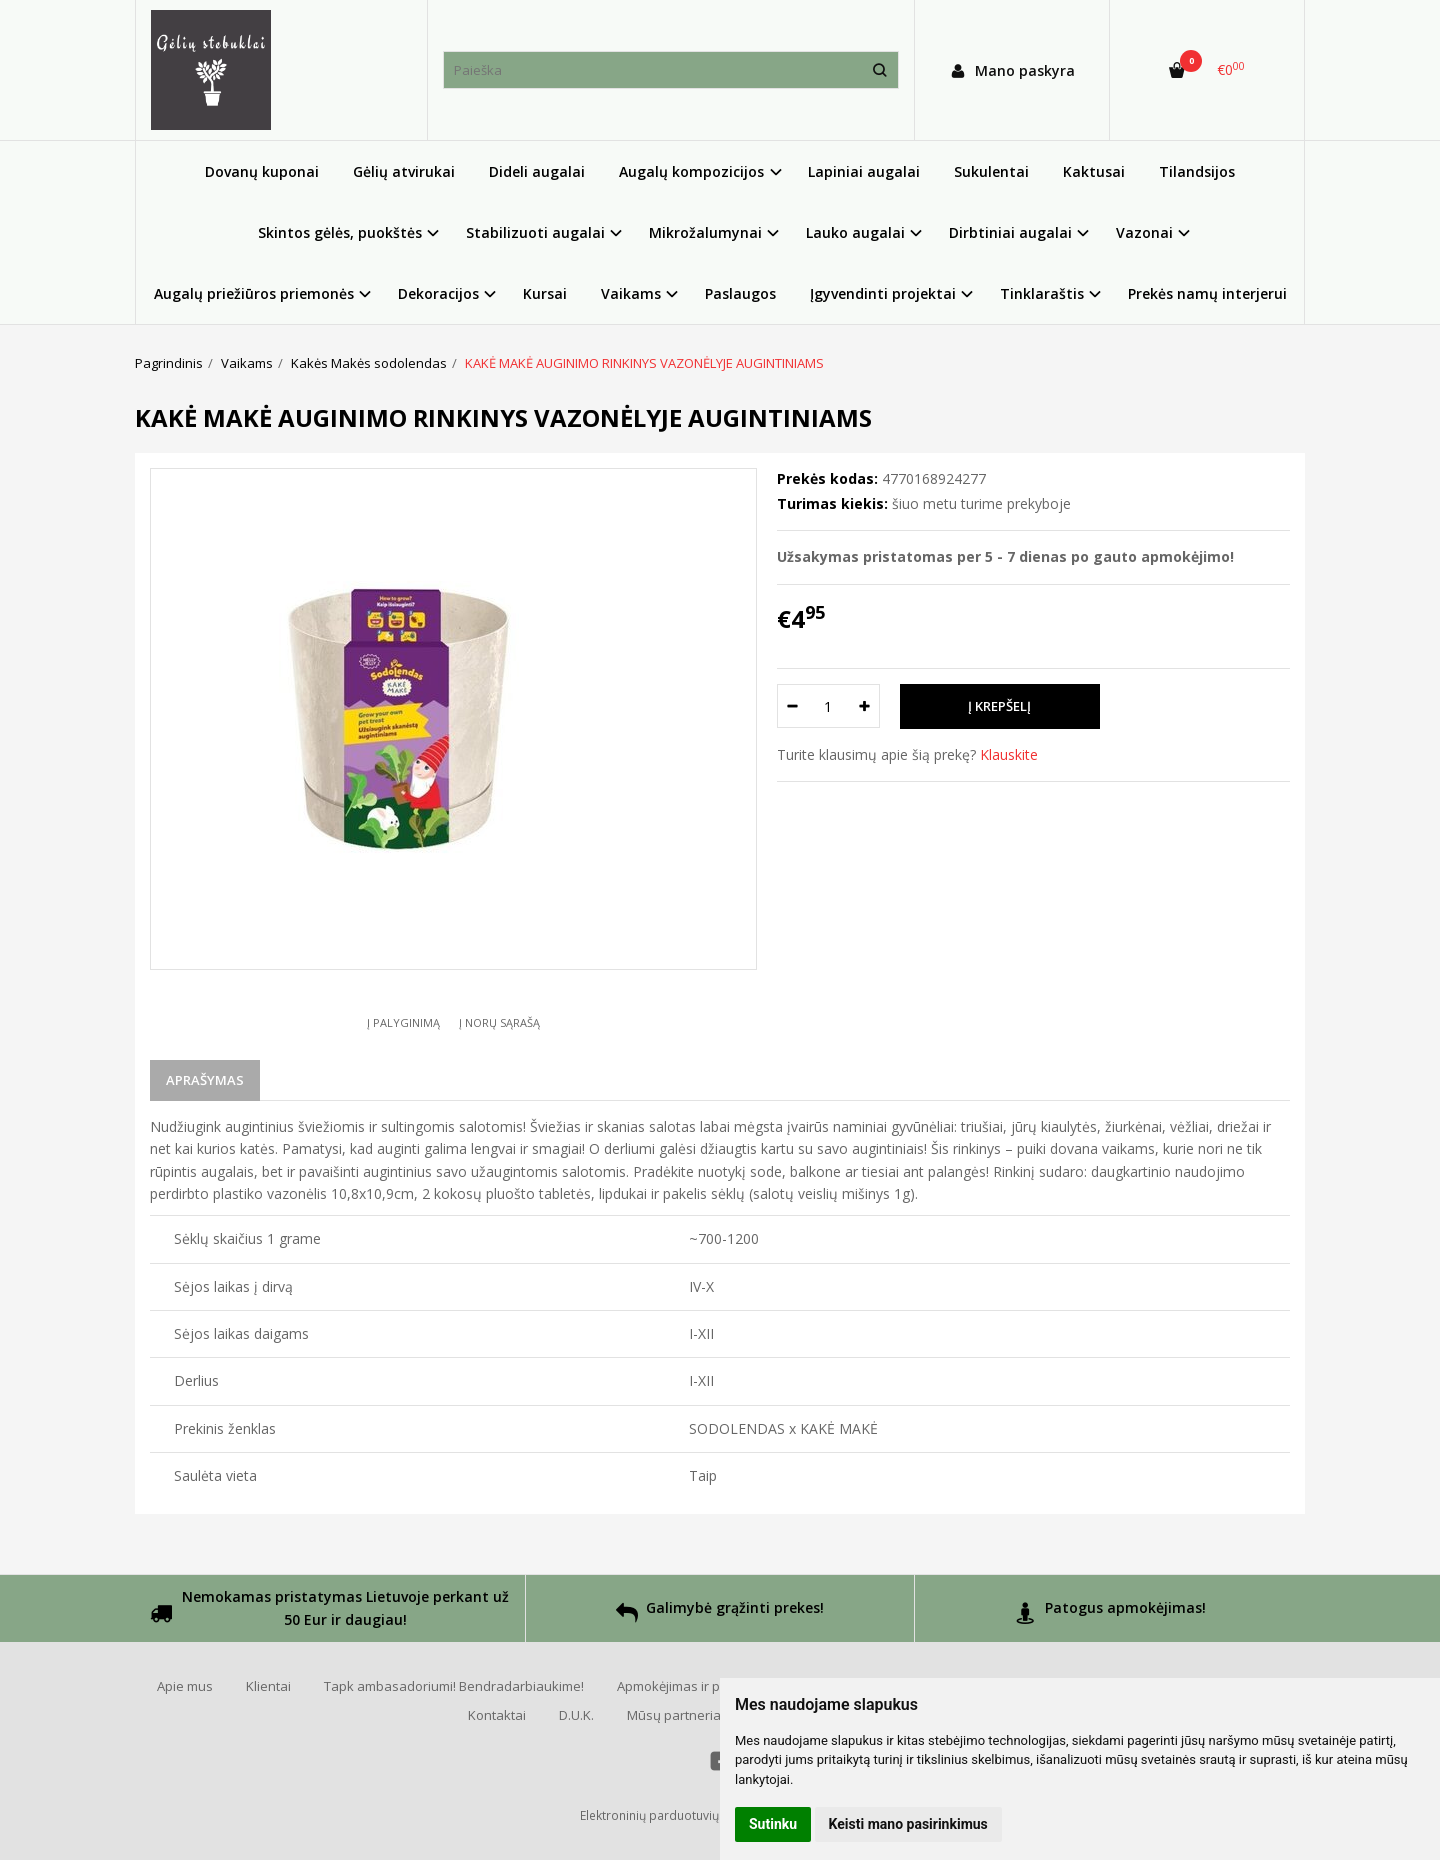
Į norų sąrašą (499, 1022)
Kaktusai (1094, 171)
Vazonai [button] (1144, 232)
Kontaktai (497, 1715)
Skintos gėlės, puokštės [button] (340, 232)
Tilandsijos (1197, 171)
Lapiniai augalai (864, 171)
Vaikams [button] (631, 293)
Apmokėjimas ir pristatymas (700, 1686)
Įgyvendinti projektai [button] (883, 293)
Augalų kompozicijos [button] (691, 171)
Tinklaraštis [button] (1042, 293)
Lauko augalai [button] (855, 232)
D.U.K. (576, 1715)
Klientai (268, 1686)
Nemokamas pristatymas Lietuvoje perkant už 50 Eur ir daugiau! (329, 1610)
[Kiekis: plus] (865, 706)
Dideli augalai (537, 171)
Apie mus (185, 1686)
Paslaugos (740, 293)
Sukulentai (991, 171)
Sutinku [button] (773, 1824)
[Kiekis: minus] (791, 706)
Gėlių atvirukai (404, 171)
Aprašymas (205, 1080)
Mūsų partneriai (675, 1715)
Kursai (545, 293)
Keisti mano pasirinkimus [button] (908, 1824)
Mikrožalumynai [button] (705, 232)
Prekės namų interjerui (1207, 293)
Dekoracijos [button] (438, 293)
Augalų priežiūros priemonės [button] (254, 293)
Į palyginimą (403, 1022)
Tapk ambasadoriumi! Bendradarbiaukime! (454, 1686)
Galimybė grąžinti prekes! (720, 1615)
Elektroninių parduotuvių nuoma (671, 1815)
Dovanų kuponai (262, 171)
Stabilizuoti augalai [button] (535, 232)
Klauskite (1009, 754)
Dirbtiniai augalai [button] (1010, 232)
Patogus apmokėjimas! (1110, 1615)
